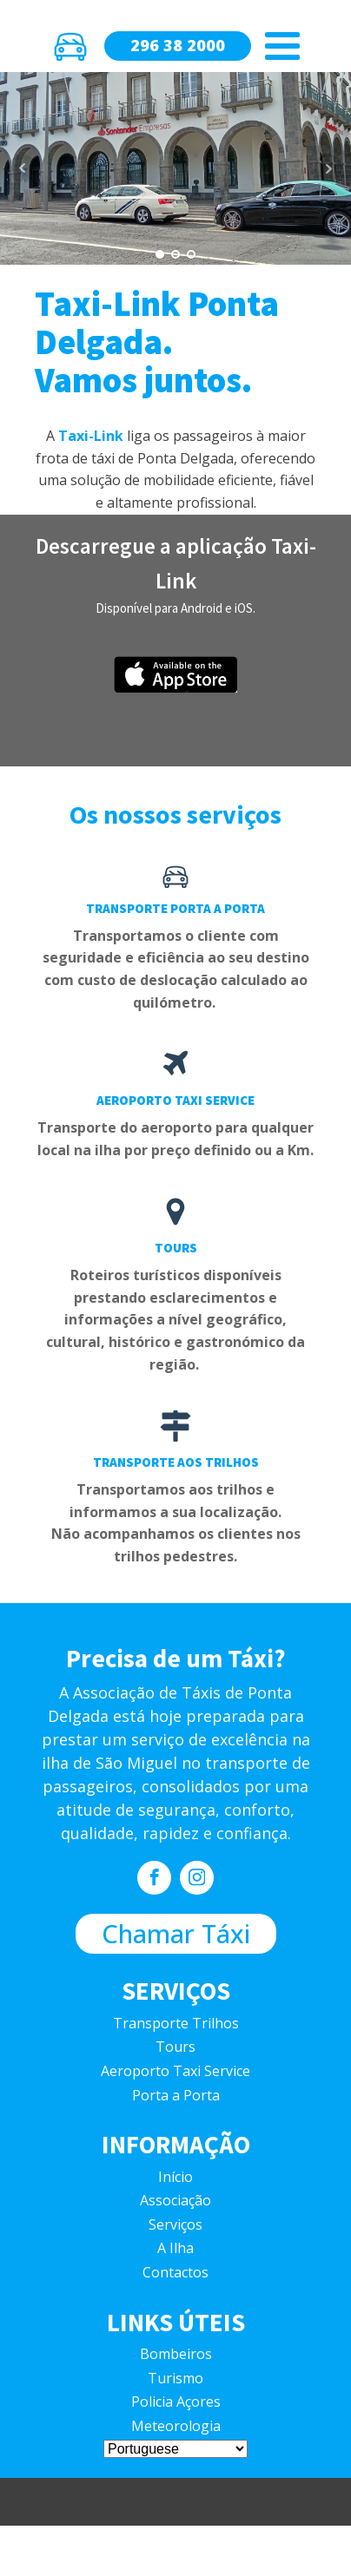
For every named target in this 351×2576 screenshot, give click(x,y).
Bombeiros (176, 2353)
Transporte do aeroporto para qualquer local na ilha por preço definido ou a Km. (175, 1139)
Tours (175, 2046)
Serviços (175, 2224)
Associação (175, 2200)
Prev (22, 168)
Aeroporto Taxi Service (175, 2070)
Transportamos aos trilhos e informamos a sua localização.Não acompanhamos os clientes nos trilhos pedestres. (176, 1523)
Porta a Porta (176, 2095)
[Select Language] (175, 2449)
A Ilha (175, 2247)
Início (175, 2176)
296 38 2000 (177, 45)
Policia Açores (176, 2401)
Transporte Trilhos (176, 2023)
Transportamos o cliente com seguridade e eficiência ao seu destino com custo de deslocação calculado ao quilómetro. (176, 969)
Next (328, 168)
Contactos (175, 2272)
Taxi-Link (90, 435)
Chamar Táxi (176, 1933)
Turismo (175, 2378)
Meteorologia (176, 2425)
